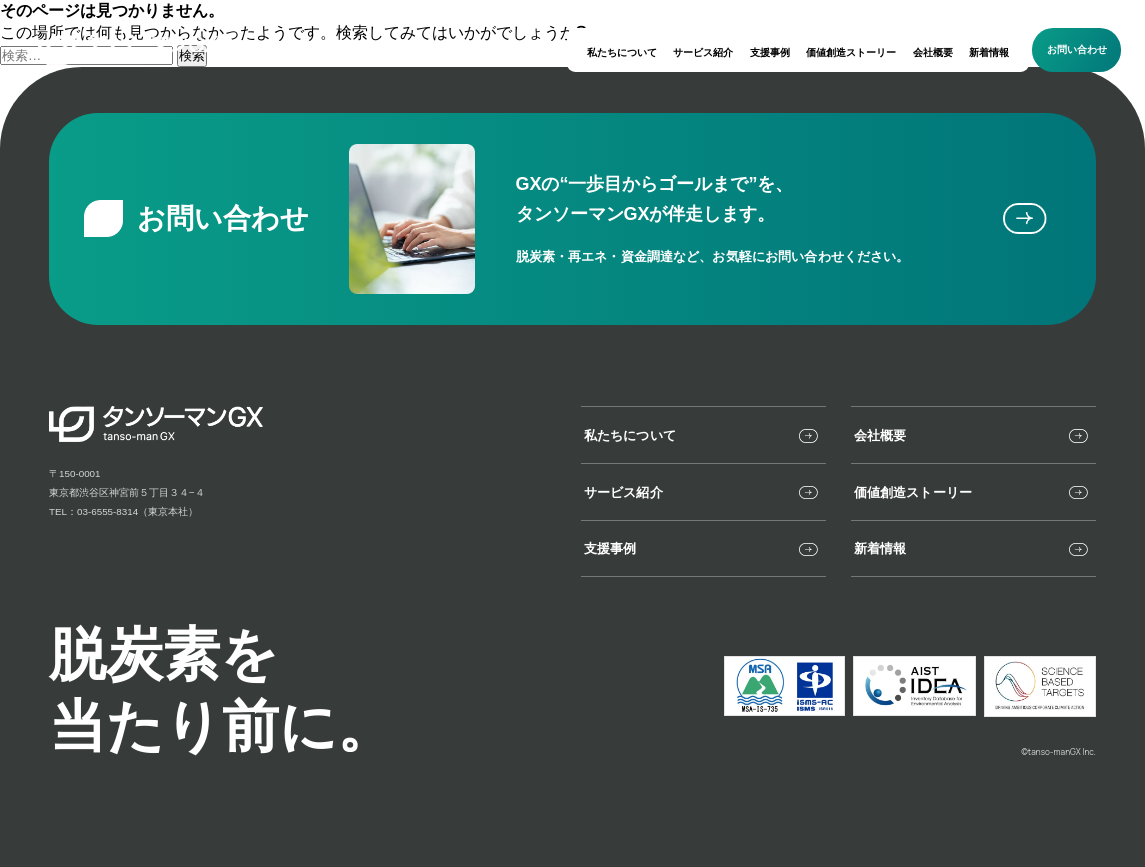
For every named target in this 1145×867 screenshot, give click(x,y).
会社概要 (933, 52)
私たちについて (622, 52)
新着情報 (989, 52)
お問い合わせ (1077, 49)
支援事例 (770, 52)
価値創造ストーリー (851, 52)
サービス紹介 (703, 52)
